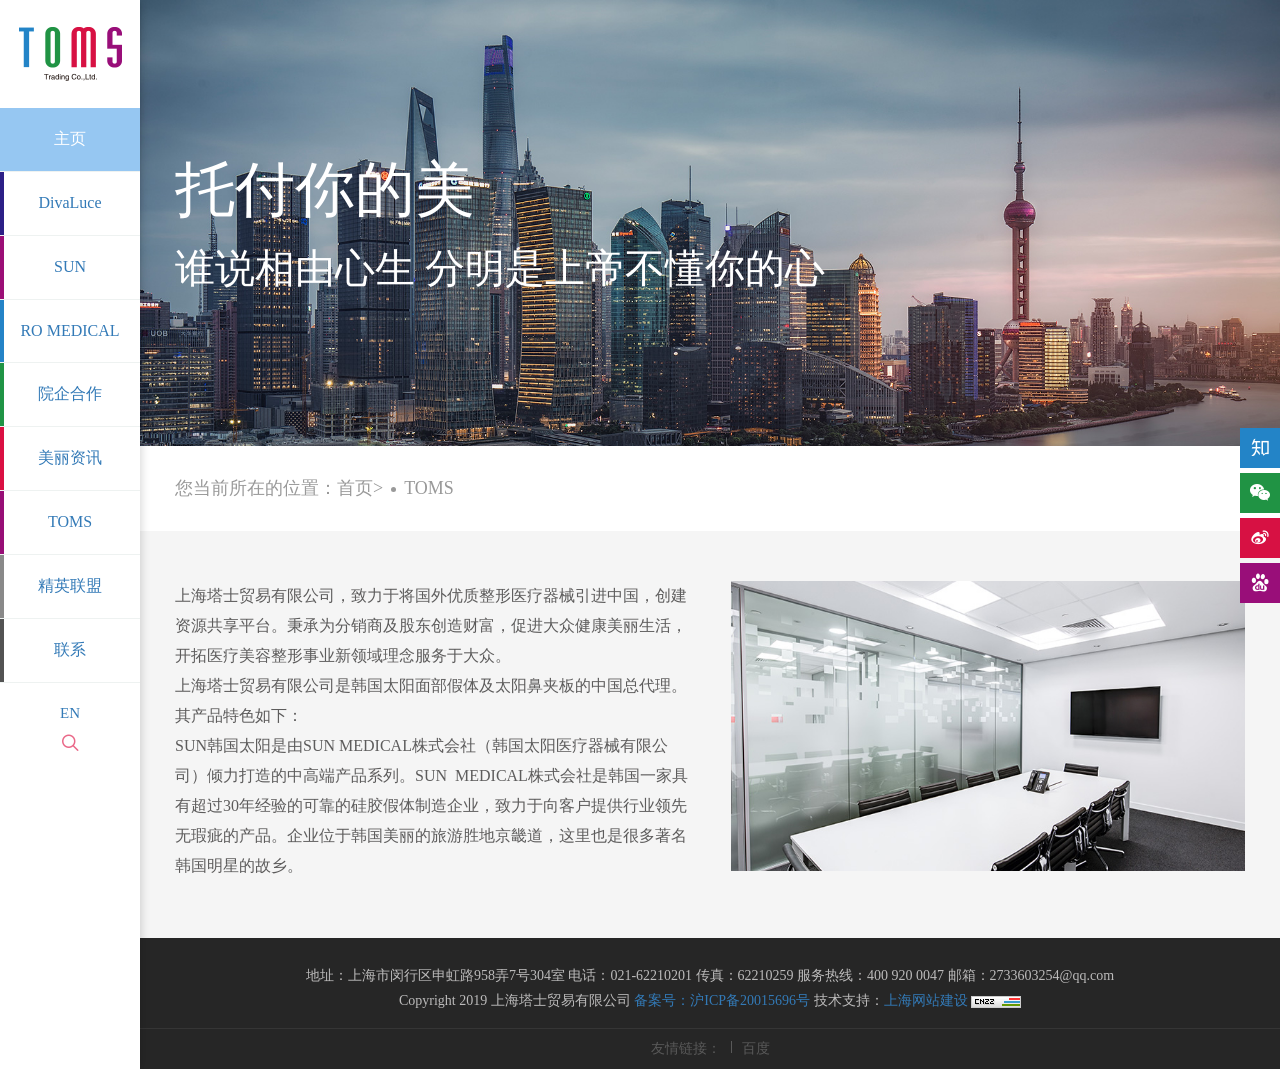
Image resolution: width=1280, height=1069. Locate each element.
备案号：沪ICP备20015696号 (722, 1000)
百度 (756, 1048)
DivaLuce (69, 202)
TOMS (70, 521)
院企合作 (70, 393)
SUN (70, 266)
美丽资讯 (70, 457)
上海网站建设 (928, 1000)
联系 (70, 649)
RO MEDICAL (69, 330)
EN (70, 713)
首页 (355, 488)
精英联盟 (70, 585)
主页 (70, 138)
